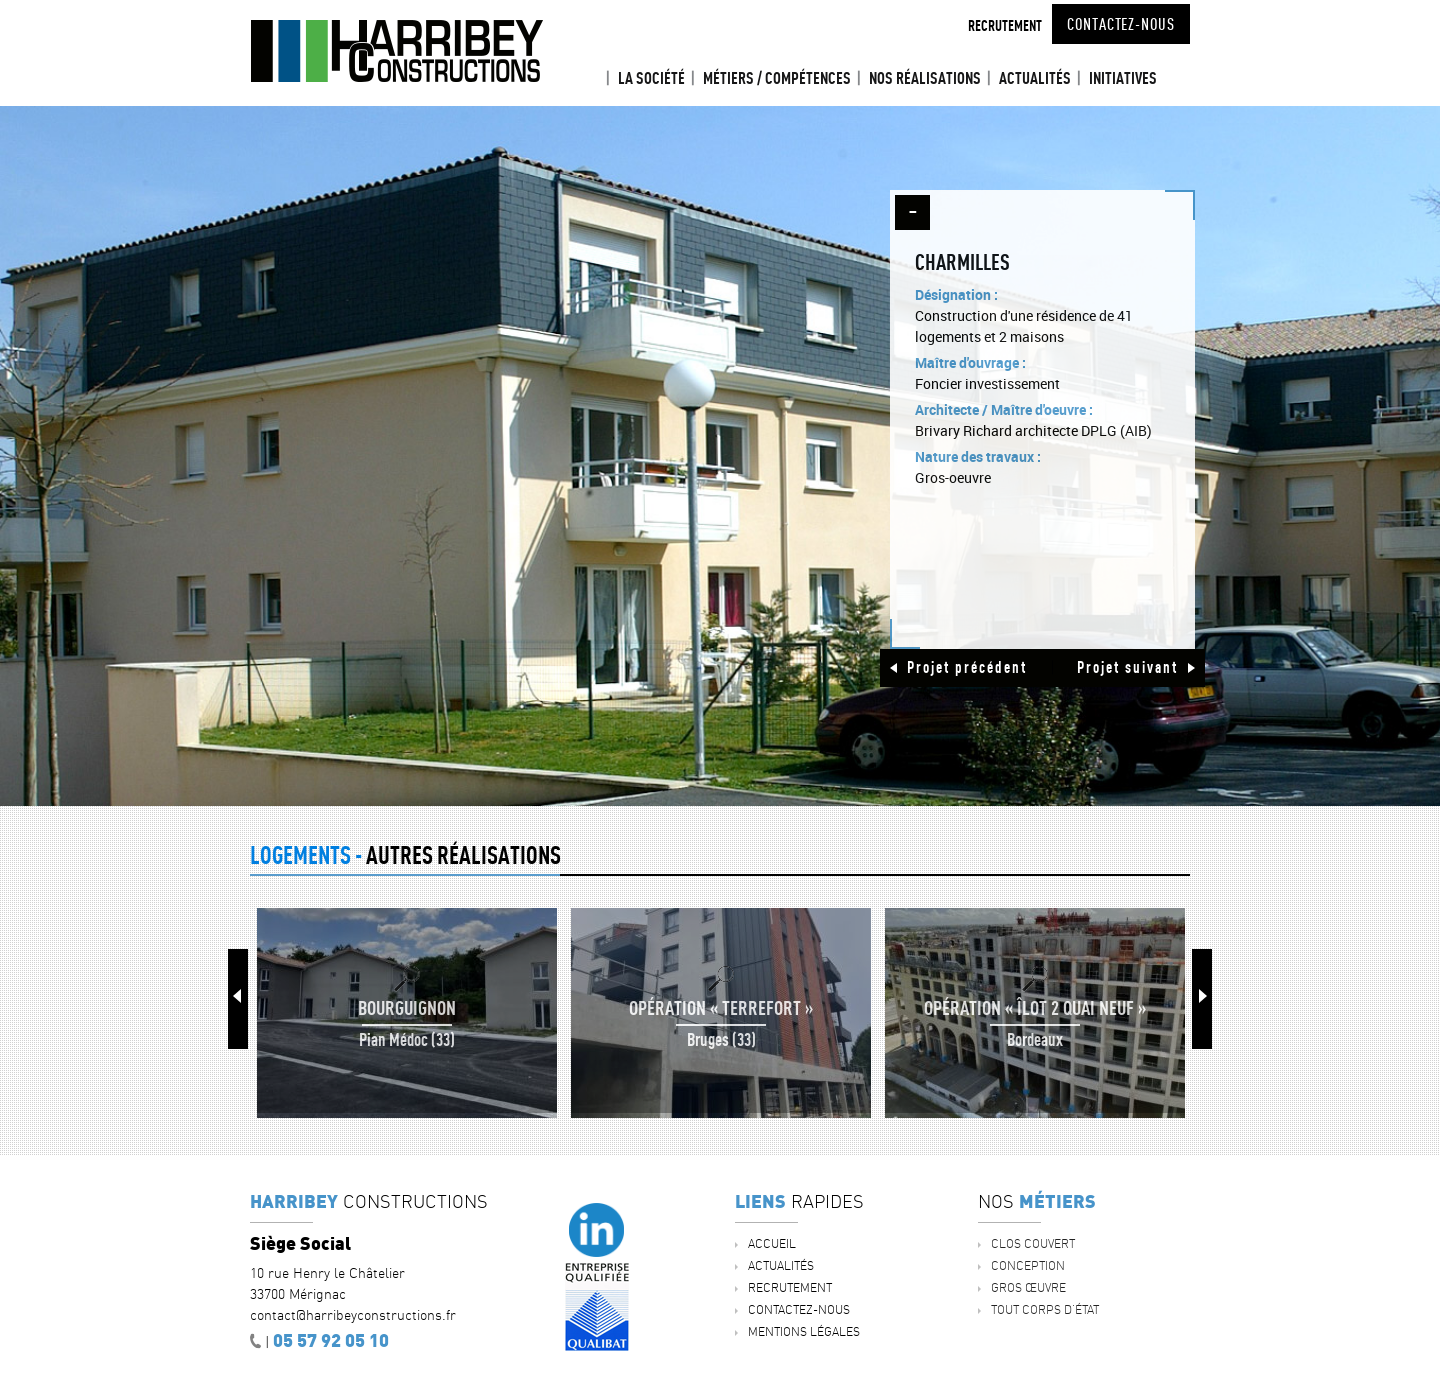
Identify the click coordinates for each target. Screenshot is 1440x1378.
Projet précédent (967, 667)
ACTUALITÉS (1035, 78)
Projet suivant (1127, 667)
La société (651, 78)
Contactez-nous (1121, 24)
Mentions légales (804, 1331)
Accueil (591, 78)
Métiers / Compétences (777, 78)
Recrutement (1005, 25)
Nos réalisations (925, 78)
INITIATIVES (1123, 78)
